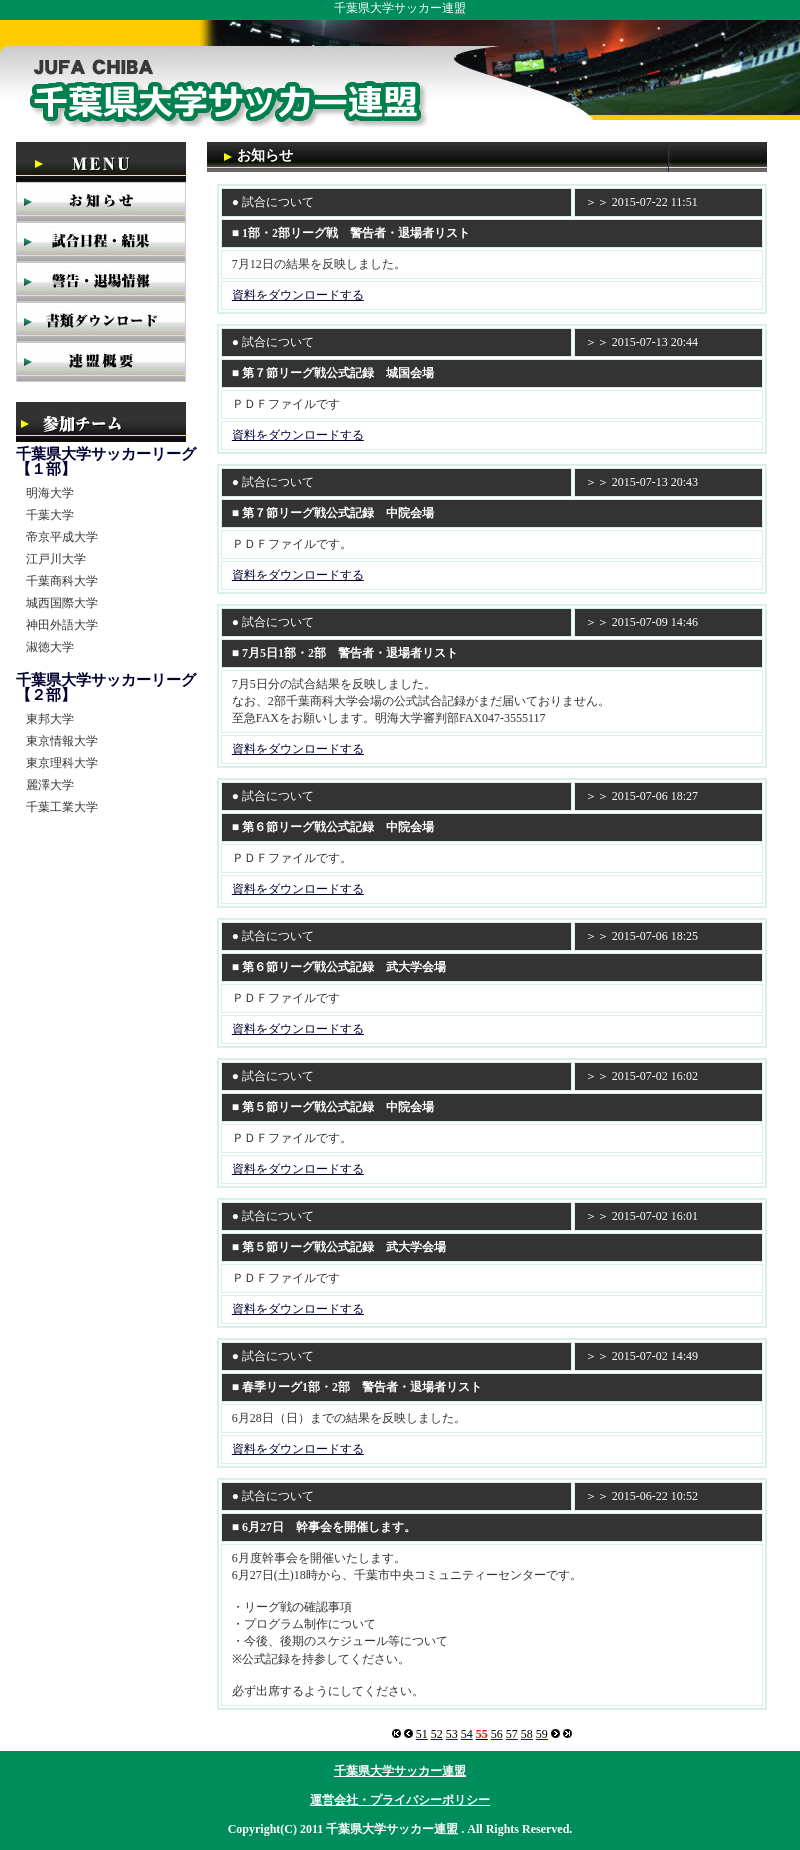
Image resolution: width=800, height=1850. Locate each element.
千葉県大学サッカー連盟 (400, 1771)
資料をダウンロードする (298, 295)
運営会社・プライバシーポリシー (400, 1800)
